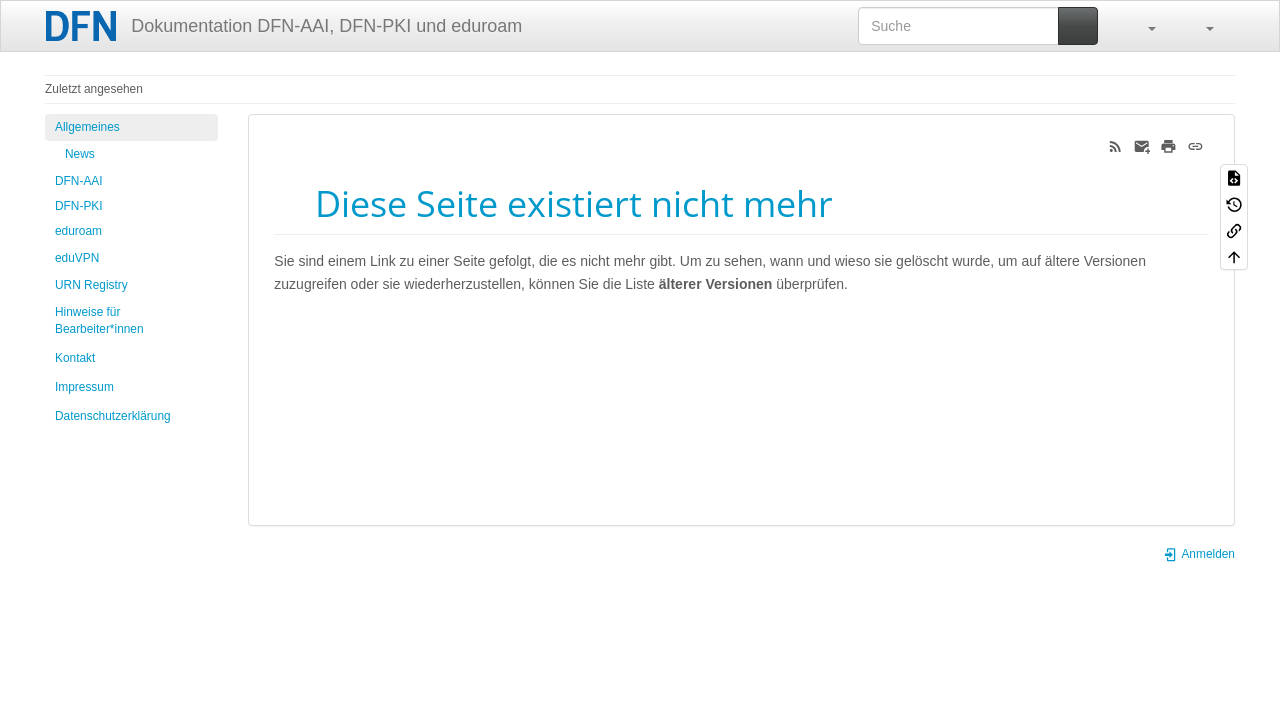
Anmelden (1199, 554)
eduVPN (77, 258)
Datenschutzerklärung (113, 416)
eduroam (78, 231)
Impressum (84, 387)
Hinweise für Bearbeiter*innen (99, 320)
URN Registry (91, 285)
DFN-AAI (79, 181)
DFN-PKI (79, 206)
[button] (1142, 26)
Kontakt (75, 358)
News (80, 154)
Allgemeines (87, 127)
